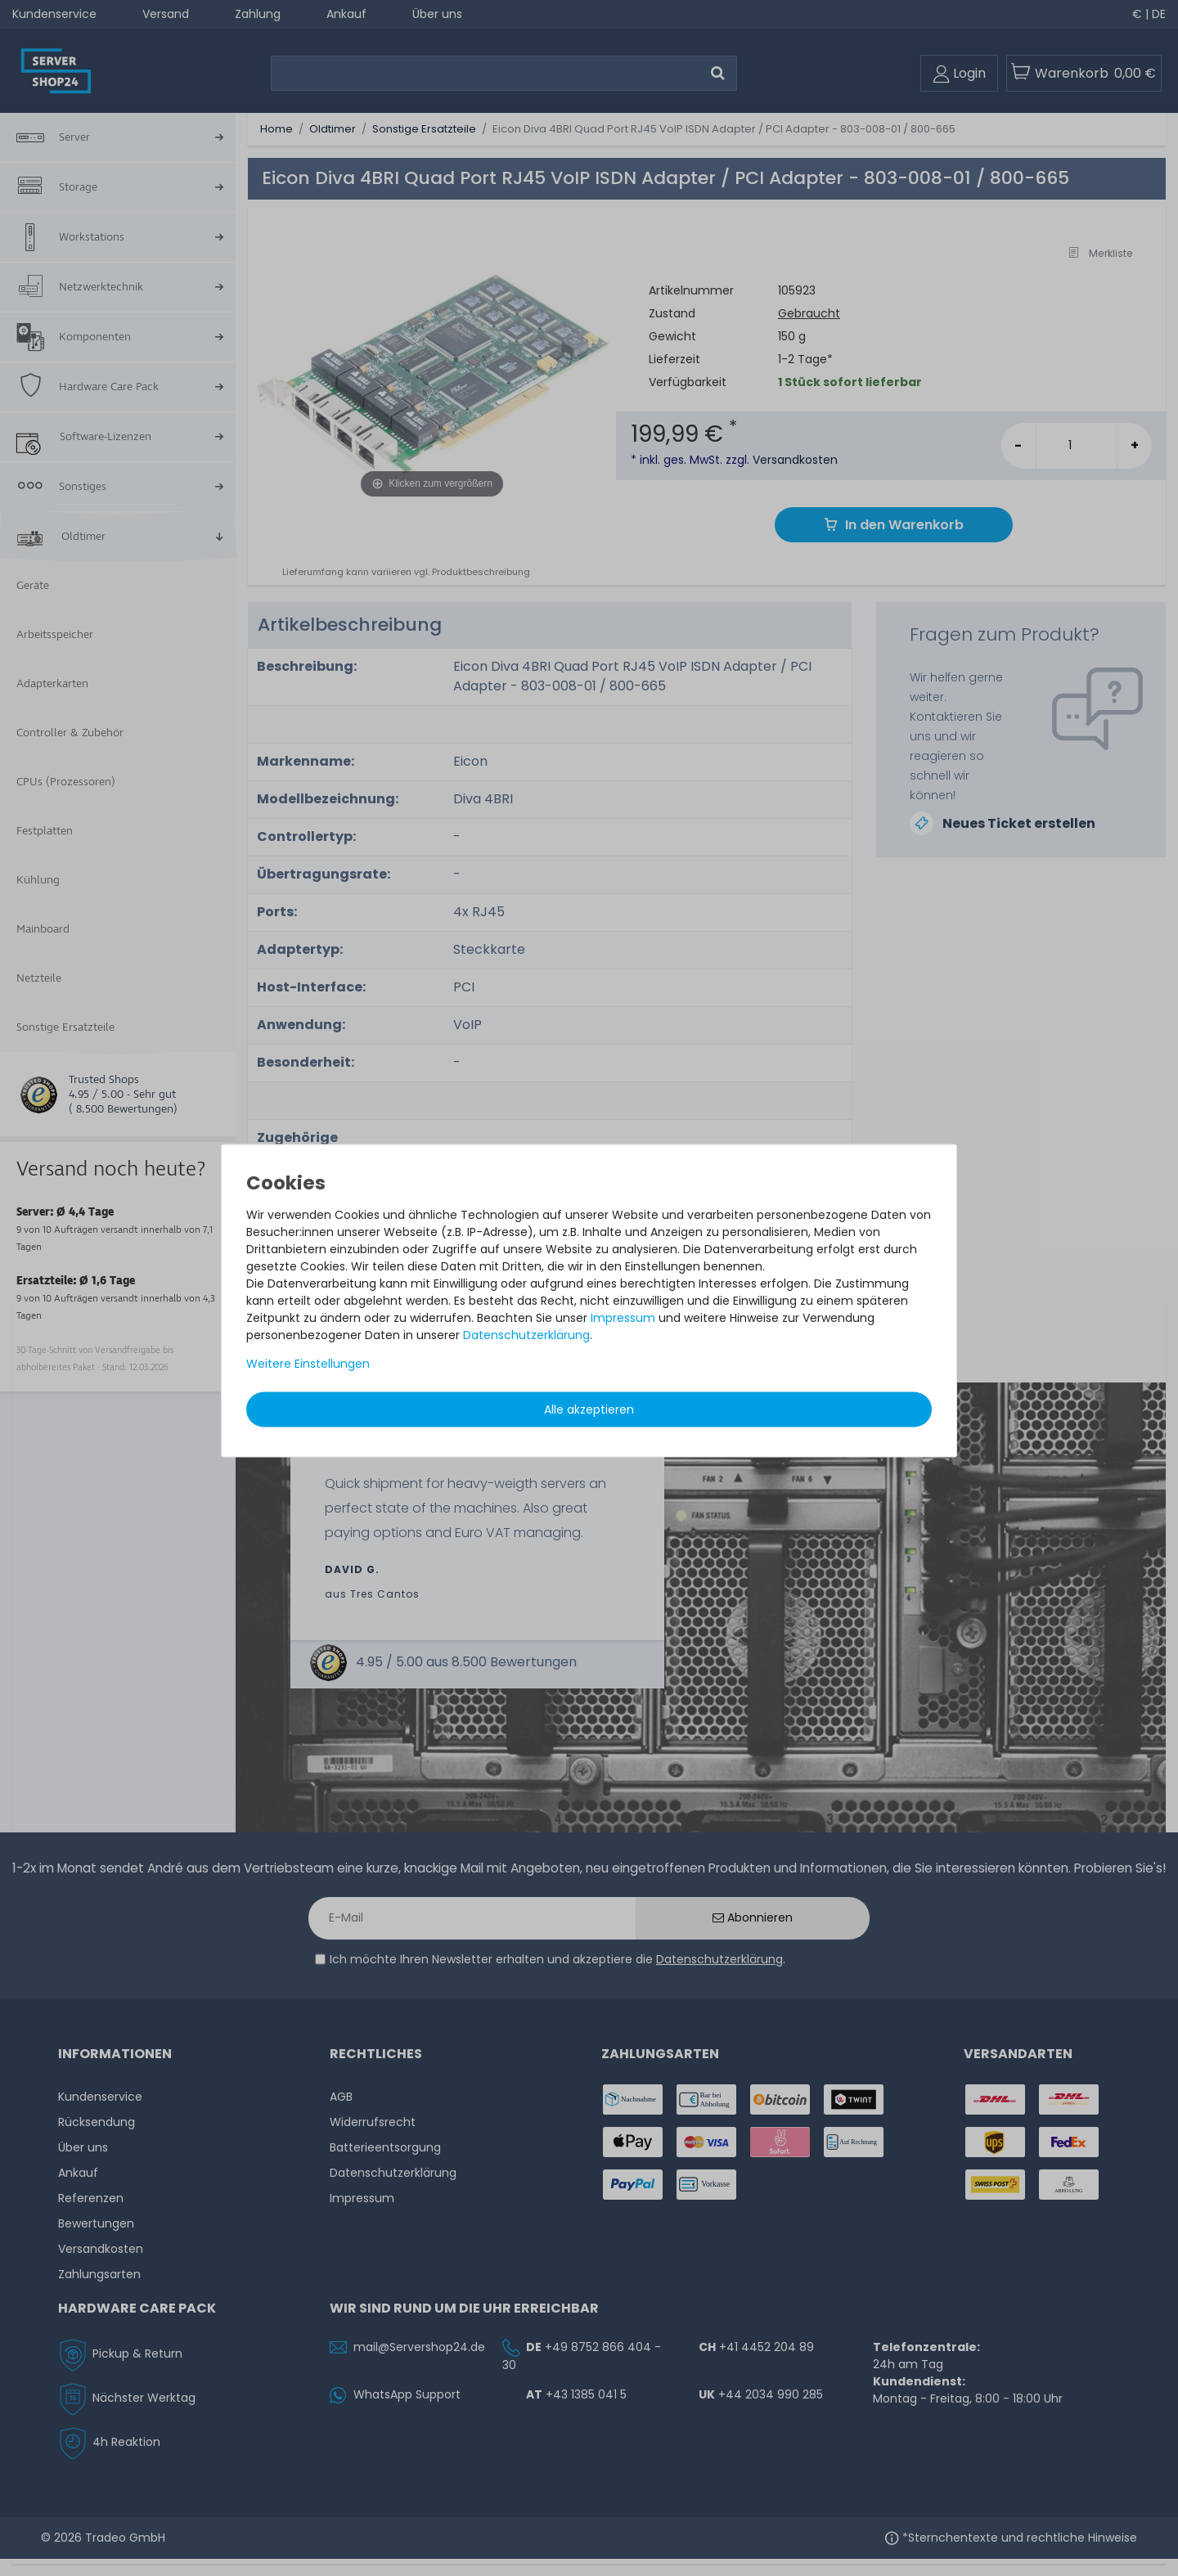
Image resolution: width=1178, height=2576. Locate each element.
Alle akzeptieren (589, 1408)
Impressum (623, 1317)
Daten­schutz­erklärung (526, 1334)
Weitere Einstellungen (308, 1363)
